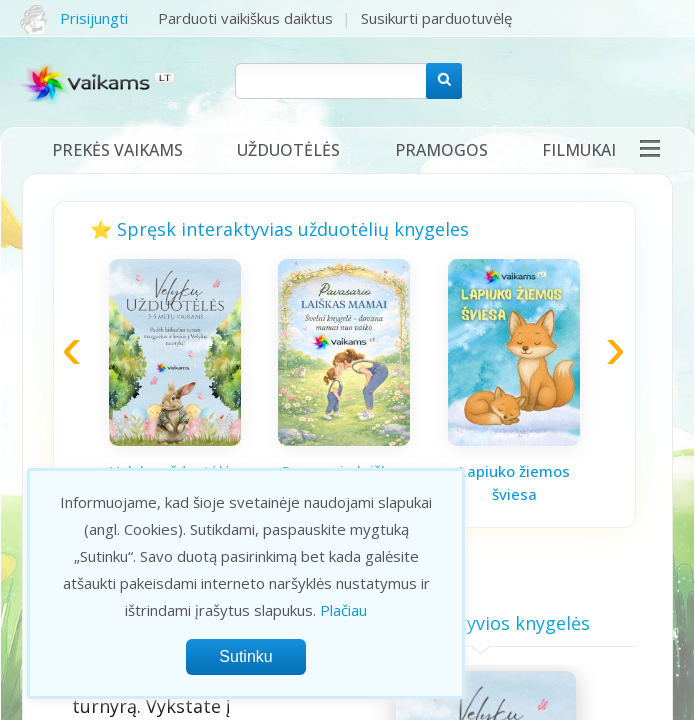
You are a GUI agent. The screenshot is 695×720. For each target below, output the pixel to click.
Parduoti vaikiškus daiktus (245, 18)
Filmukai (579, 150)
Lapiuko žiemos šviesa (514, 482)
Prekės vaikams (117, 150)
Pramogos (441, 150)
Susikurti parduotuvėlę (436, 18)
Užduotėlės (288, 150)
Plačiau (343, 610)
